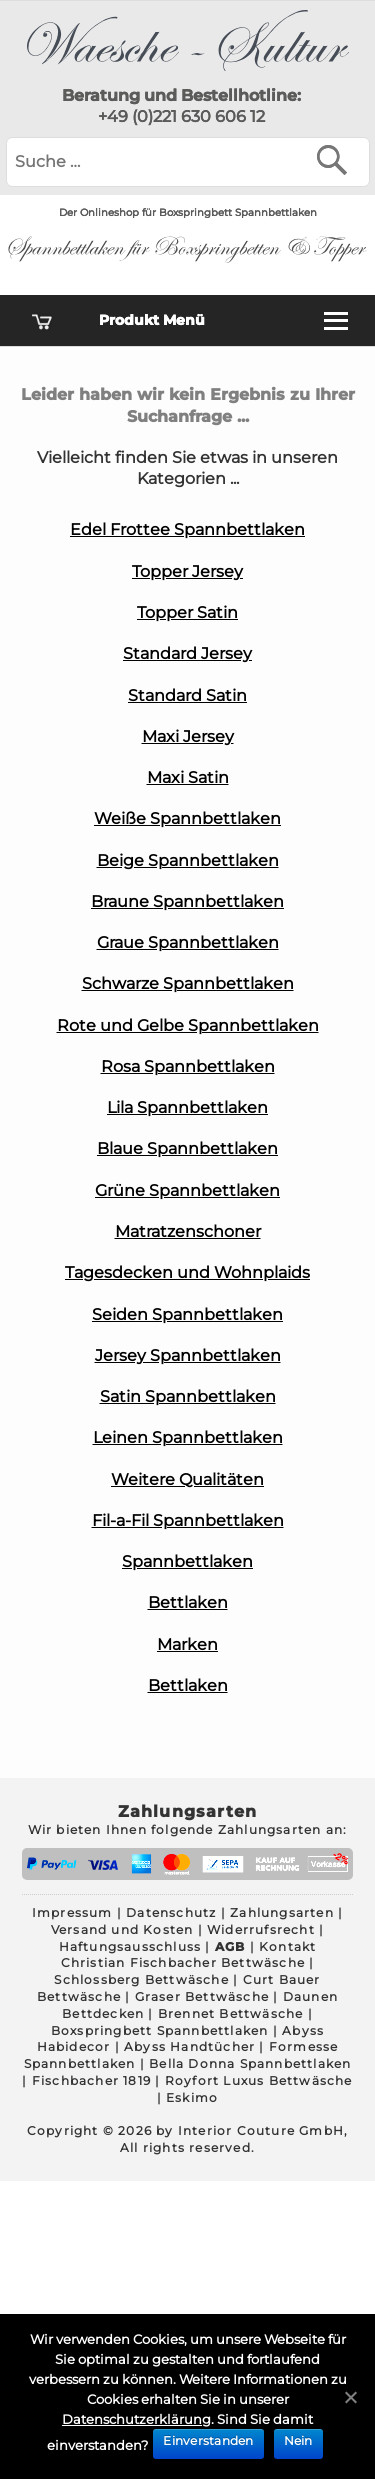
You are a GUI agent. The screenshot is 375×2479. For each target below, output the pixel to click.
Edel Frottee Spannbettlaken (187, 529)
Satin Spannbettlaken (188, 1396)
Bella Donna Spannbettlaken (250, 2063)
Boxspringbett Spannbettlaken (160, 2030)
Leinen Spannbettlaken (188, 1437)
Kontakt (287, 1946)
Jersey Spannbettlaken (188, 1355)
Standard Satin (187, 695)
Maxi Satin (188, 777)
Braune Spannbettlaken (187, 901)
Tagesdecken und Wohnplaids (187, 1272)
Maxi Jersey (188, 736)
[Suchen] (336, 159)
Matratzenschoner (188, 1231)
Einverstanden (208, 2440)
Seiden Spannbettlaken (187, 1314)
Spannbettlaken (187, 1561)
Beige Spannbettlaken (188, 860)
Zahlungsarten (282, 1912)
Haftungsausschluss (130, 1946)
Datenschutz (171, 1912)
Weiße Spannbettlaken (187, 818)
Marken (187, 1644)
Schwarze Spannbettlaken (188, 983)
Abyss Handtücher (189, 2046)
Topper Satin (187, 612)
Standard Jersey (187, 653)
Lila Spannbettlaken (187, 1107)
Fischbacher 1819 (91, 2080)
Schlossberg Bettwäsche (141, 1979)
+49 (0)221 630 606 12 (181, 116)
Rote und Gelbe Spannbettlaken (188, 1025)
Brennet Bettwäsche (231, 2013)
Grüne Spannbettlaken (187, 1190)
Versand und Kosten (122, 1929)
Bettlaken (188, 1602)
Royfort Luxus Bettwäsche (259, 2080)
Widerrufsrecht (261, 1929)
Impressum (72, 1912)
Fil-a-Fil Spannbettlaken (188, 1520)
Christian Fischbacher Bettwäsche (183, 1962)
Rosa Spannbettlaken (188, 1066)
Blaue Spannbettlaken (187, 1148)
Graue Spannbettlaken (188, 942)
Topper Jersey (187, 571)
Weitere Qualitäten (187, 1479)
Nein (298, 2440)
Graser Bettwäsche (202, 1996)
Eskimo (192, 2097)
